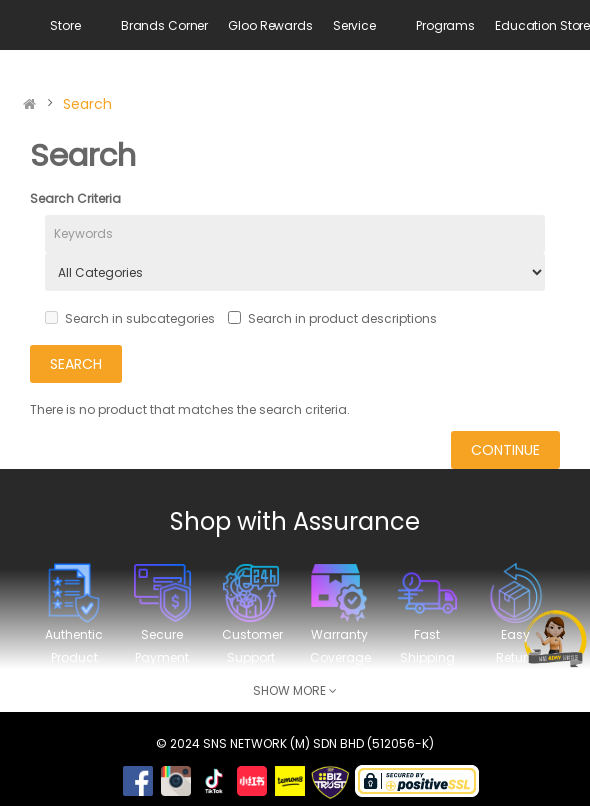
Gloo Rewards (270, 25)
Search (87, 104)
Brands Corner (164, 25)
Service (354, 25)
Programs (445, 25)
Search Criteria (75, 198)
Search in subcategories (130, 318)
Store (65, 25)
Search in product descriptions (332, 318)
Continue (505, 450)
